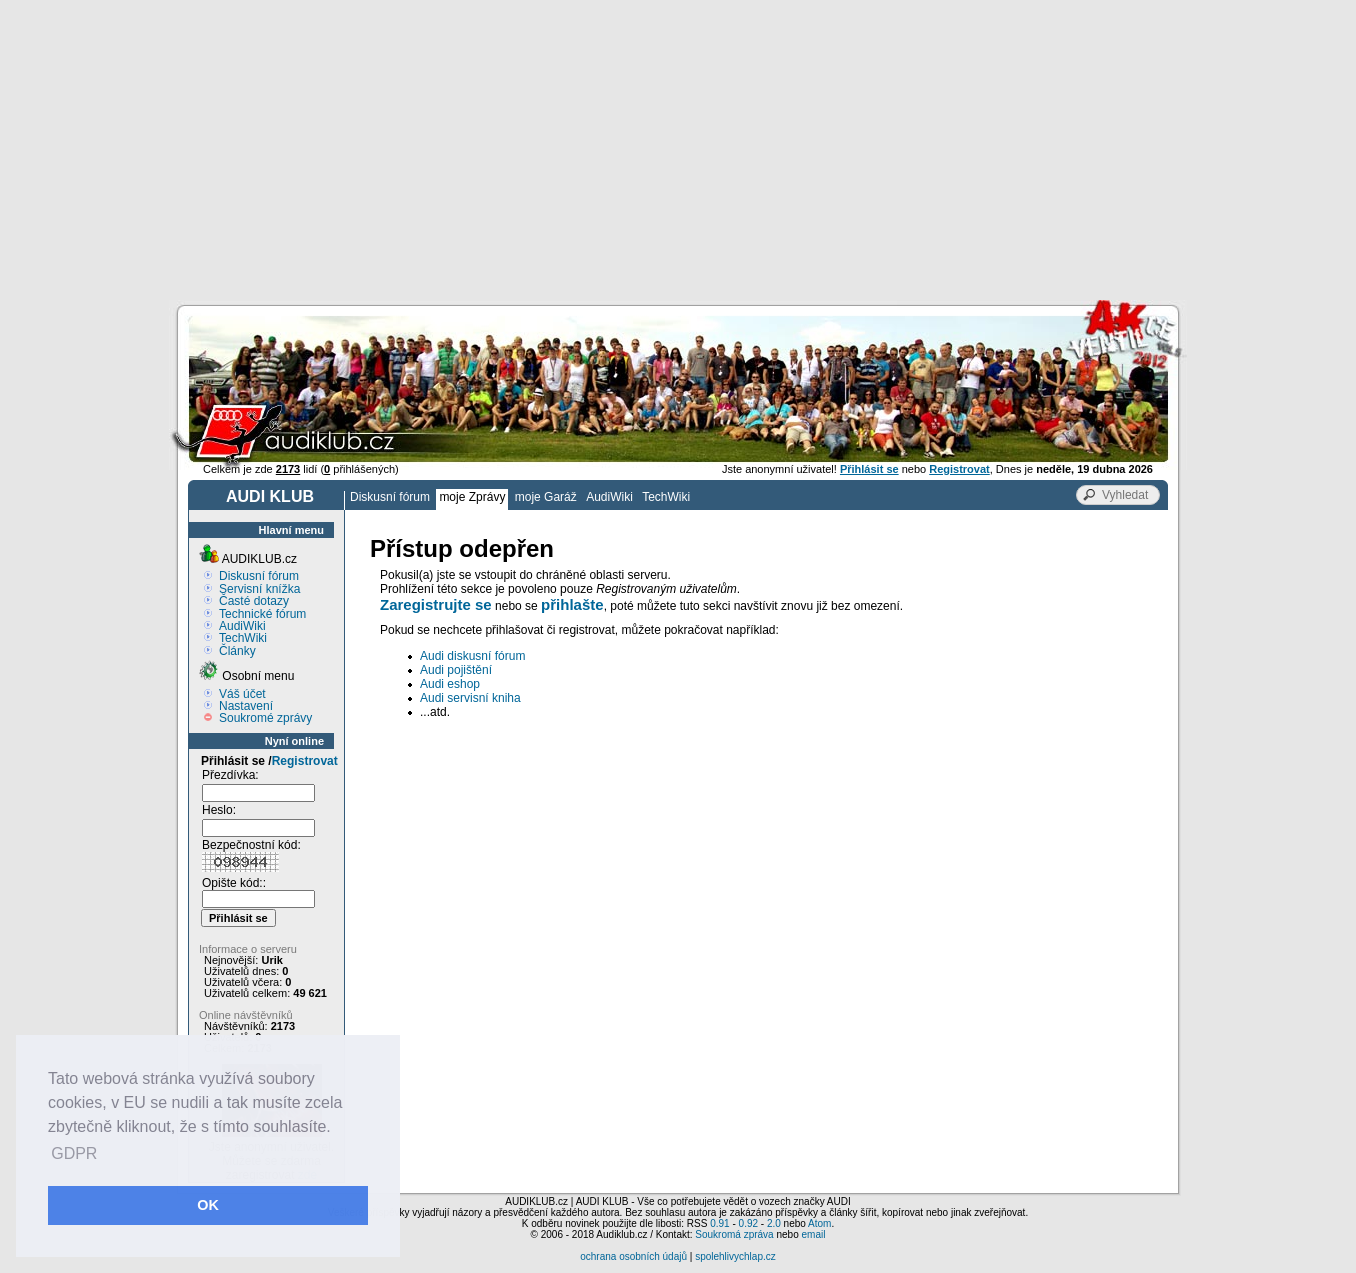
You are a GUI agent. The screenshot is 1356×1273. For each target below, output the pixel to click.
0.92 (748, 1223)
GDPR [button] (74, 1153)
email (813, 1234)
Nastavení (246, 706)
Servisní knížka (259, 589)
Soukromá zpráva (734, 1234)
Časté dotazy (254, 601)
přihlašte (572, 604)
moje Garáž (546, 497)
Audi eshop (450, 684)
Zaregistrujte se (436, 604)
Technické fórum (262, 614)
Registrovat (305, 761)
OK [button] (208, 1205)
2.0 (774, 1223)
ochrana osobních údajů (633, 1256)
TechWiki (666, 497)
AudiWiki (609, 497)
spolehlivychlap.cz (735, 1256)
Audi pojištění (456, 670)
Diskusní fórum (390, 497)
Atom (819, 1223)
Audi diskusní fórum (472, 656)
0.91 (719, 1223)
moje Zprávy (472, 497)
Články (237, 651)
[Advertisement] (678, 150)
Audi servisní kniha (470, 698)
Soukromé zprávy (265, 718)
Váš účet (242, 694)
